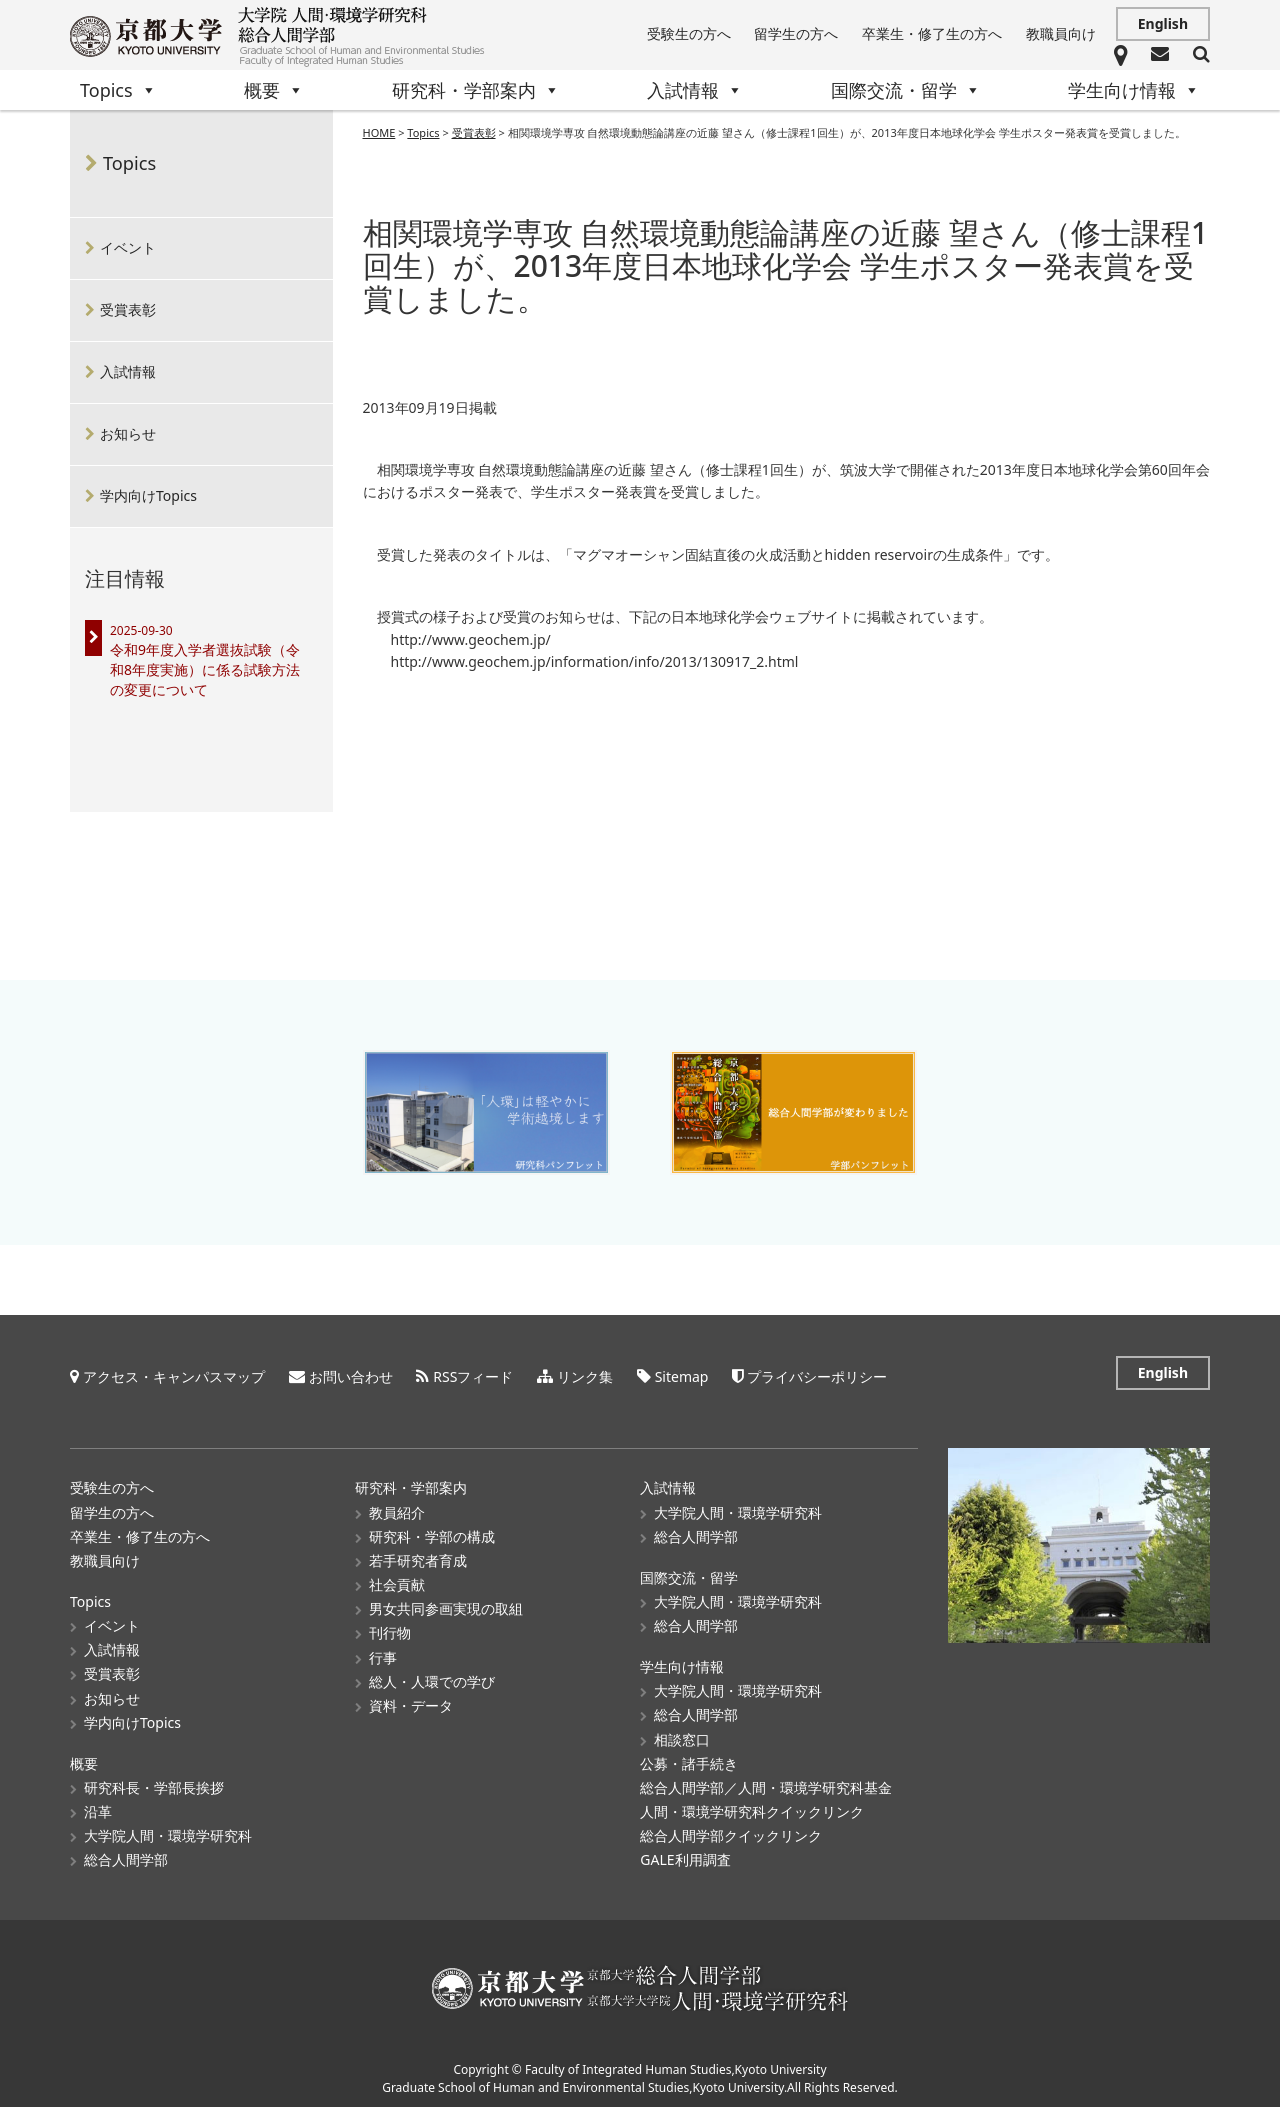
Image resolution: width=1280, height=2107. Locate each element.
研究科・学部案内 (476, 90)
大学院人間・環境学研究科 (168, 1832)
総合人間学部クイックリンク (731, 1832)
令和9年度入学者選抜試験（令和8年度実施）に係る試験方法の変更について (205, 669)
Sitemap (682, 1373)
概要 (274, 90)
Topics (118, 90)
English (1163, 23)
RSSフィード (473, 1373)
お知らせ (128, 433)
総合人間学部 (126, 1856)
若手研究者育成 (418, 1556)
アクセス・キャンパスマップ (174, 1373)
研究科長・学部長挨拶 (154, 1783)
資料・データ (411, 1701)
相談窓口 (682, 1735)
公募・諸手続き (689, 1759)
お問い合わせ (351, 1373)
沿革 (98, 1808)
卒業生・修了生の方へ (932, 33)
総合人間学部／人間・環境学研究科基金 (766, 1783)
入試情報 (695, 90)
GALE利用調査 (685, 1856)
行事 (383, 1653)
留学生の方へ (796, 33)
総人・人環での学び (432, 1677)
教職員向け (1061, 33)
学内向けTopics (148, 495)
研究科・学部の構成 (432, 1532)
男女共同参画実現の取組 (446, 1605)
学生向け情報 (1134, 90)
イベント (128, 247)
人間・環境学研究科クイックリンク (752, 1808)
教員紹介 (397, 1508)
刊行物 (390, 1629)
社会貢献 (397, 1581)
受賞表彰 (128, 309)
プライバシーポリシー (817, 1373)
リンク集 (585, 1373)
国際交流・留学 (906, 90)
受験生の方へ (689, 33)
